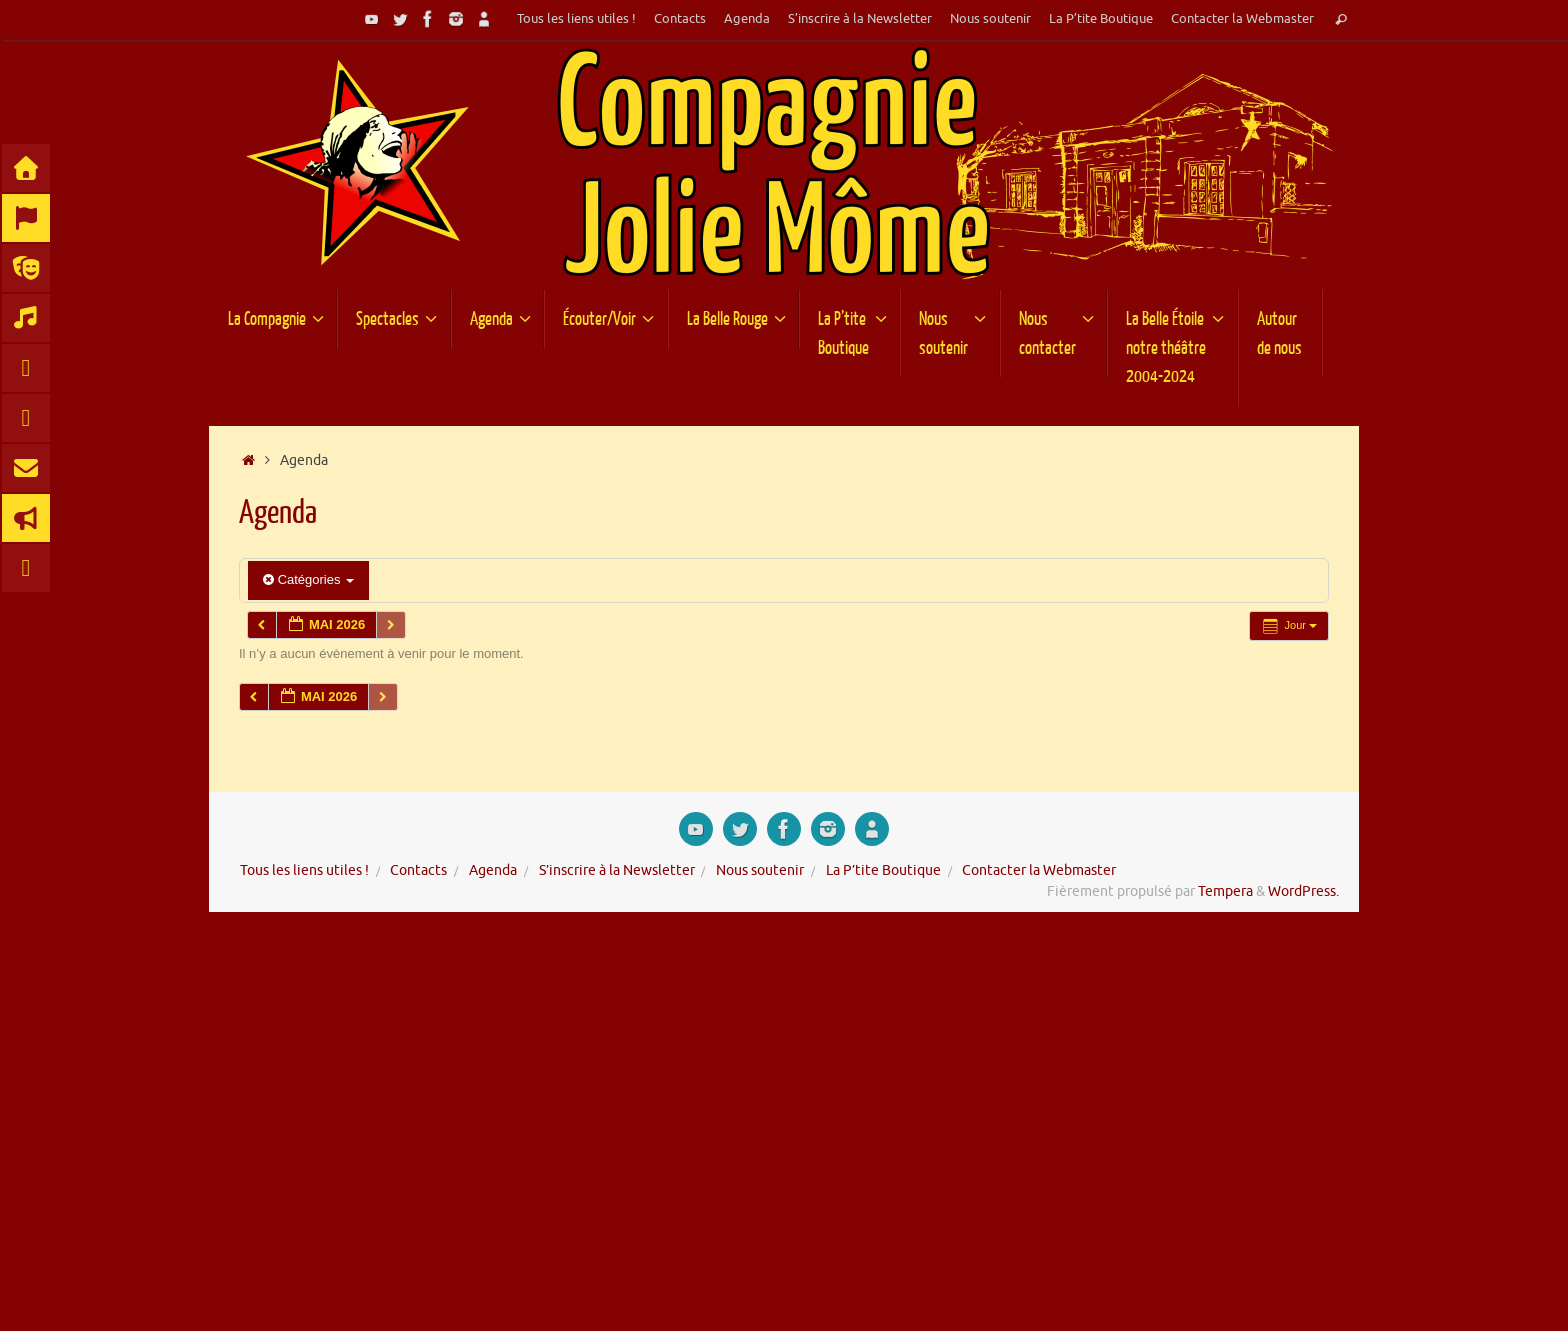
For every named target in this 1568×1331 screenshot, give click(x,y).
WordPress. (1303, 891)
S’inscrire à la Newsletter (860, 19)
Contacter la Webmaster (1242, 19)
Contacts (680, 19)
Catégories (308, 579)
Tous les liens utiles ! (576, 19)
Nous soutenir (990, 19)
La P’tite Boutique (1101, 19)
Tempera (1225, 891)
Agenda (747, 19)
